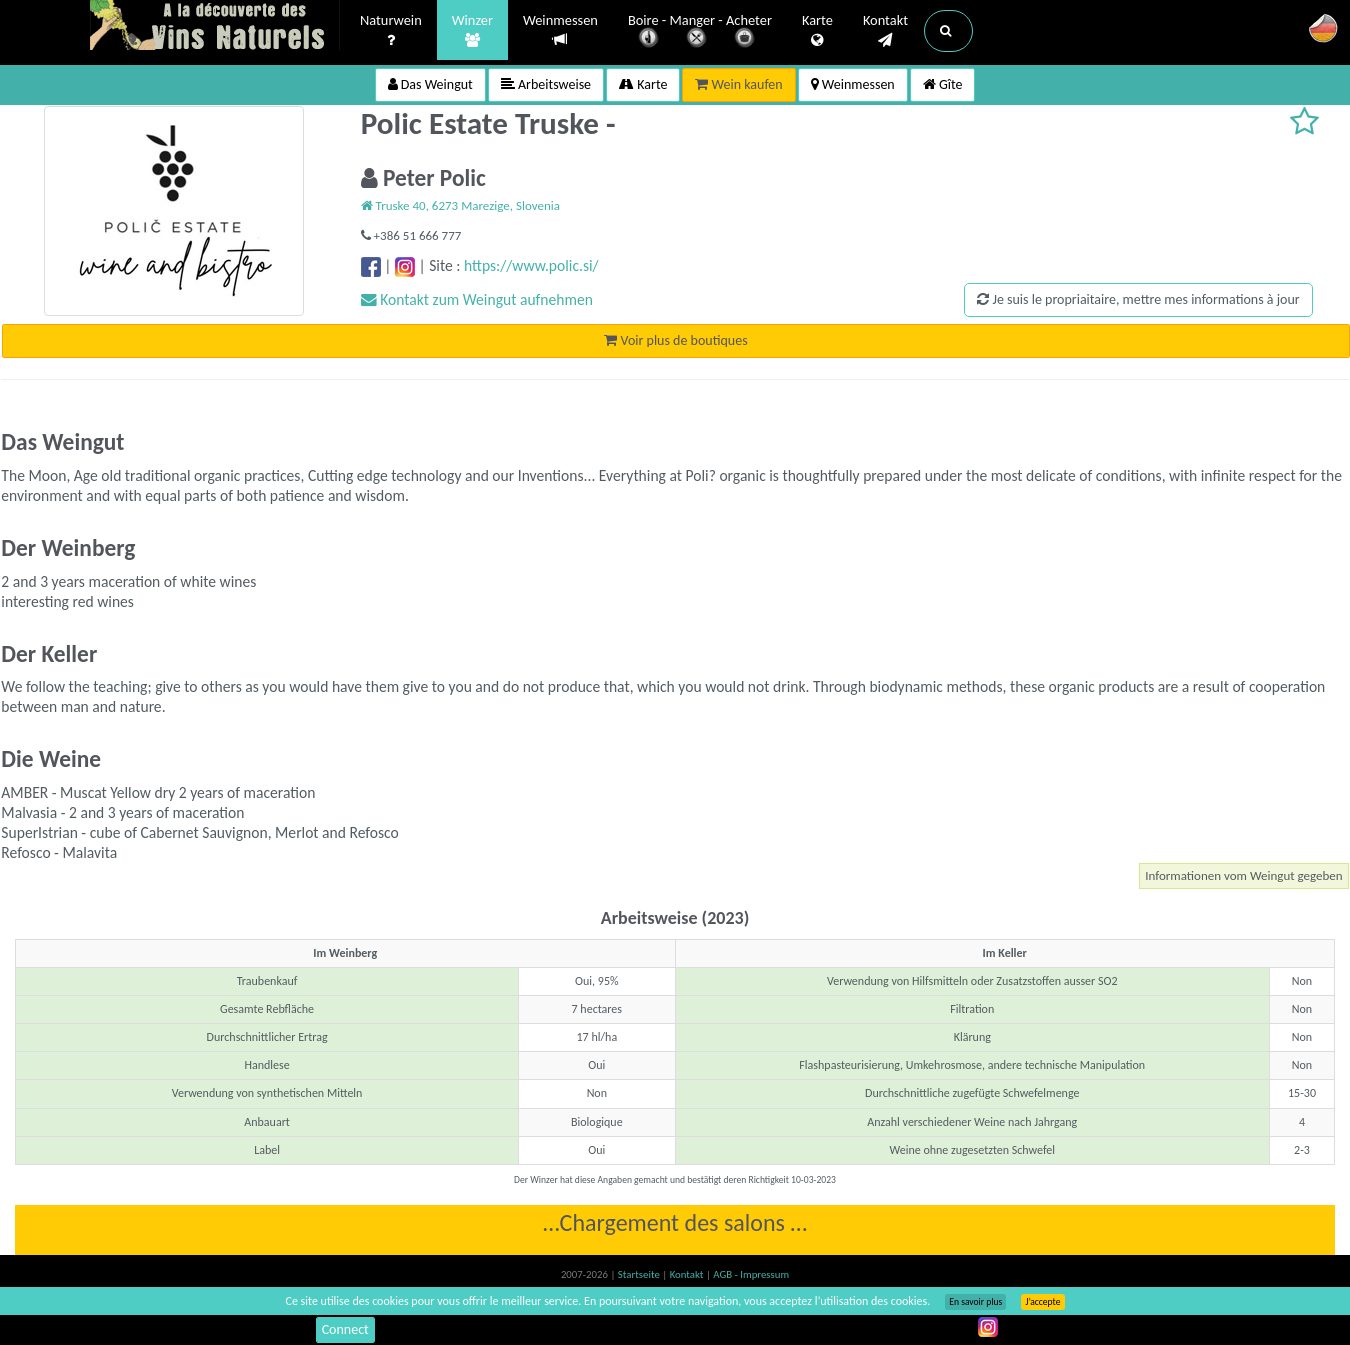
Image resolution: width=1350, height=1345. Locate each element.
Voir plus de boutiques (675, 340)
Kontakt (885, 31)
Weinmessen (560, 30)
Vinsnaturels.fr (215, 27)
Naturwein (391, 31)
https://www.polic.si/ (531, 265)
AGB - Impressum (751, 1274)
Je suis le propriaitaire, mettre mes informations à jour (1138, 299)
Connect (345, 1329)
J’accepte (1042, 1302)
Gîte (943, 84)
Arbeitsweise (546, 84)
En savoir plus (975, 1302)
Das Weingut (430, 84)
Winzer (472, 31)
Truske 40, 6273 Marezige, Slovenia (460, 205)
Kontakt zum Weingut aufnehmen (477, 299)
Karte (817, 31)
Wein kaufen (738, 84)
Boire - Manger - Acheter (700, 32)
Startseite (640, 1274)
